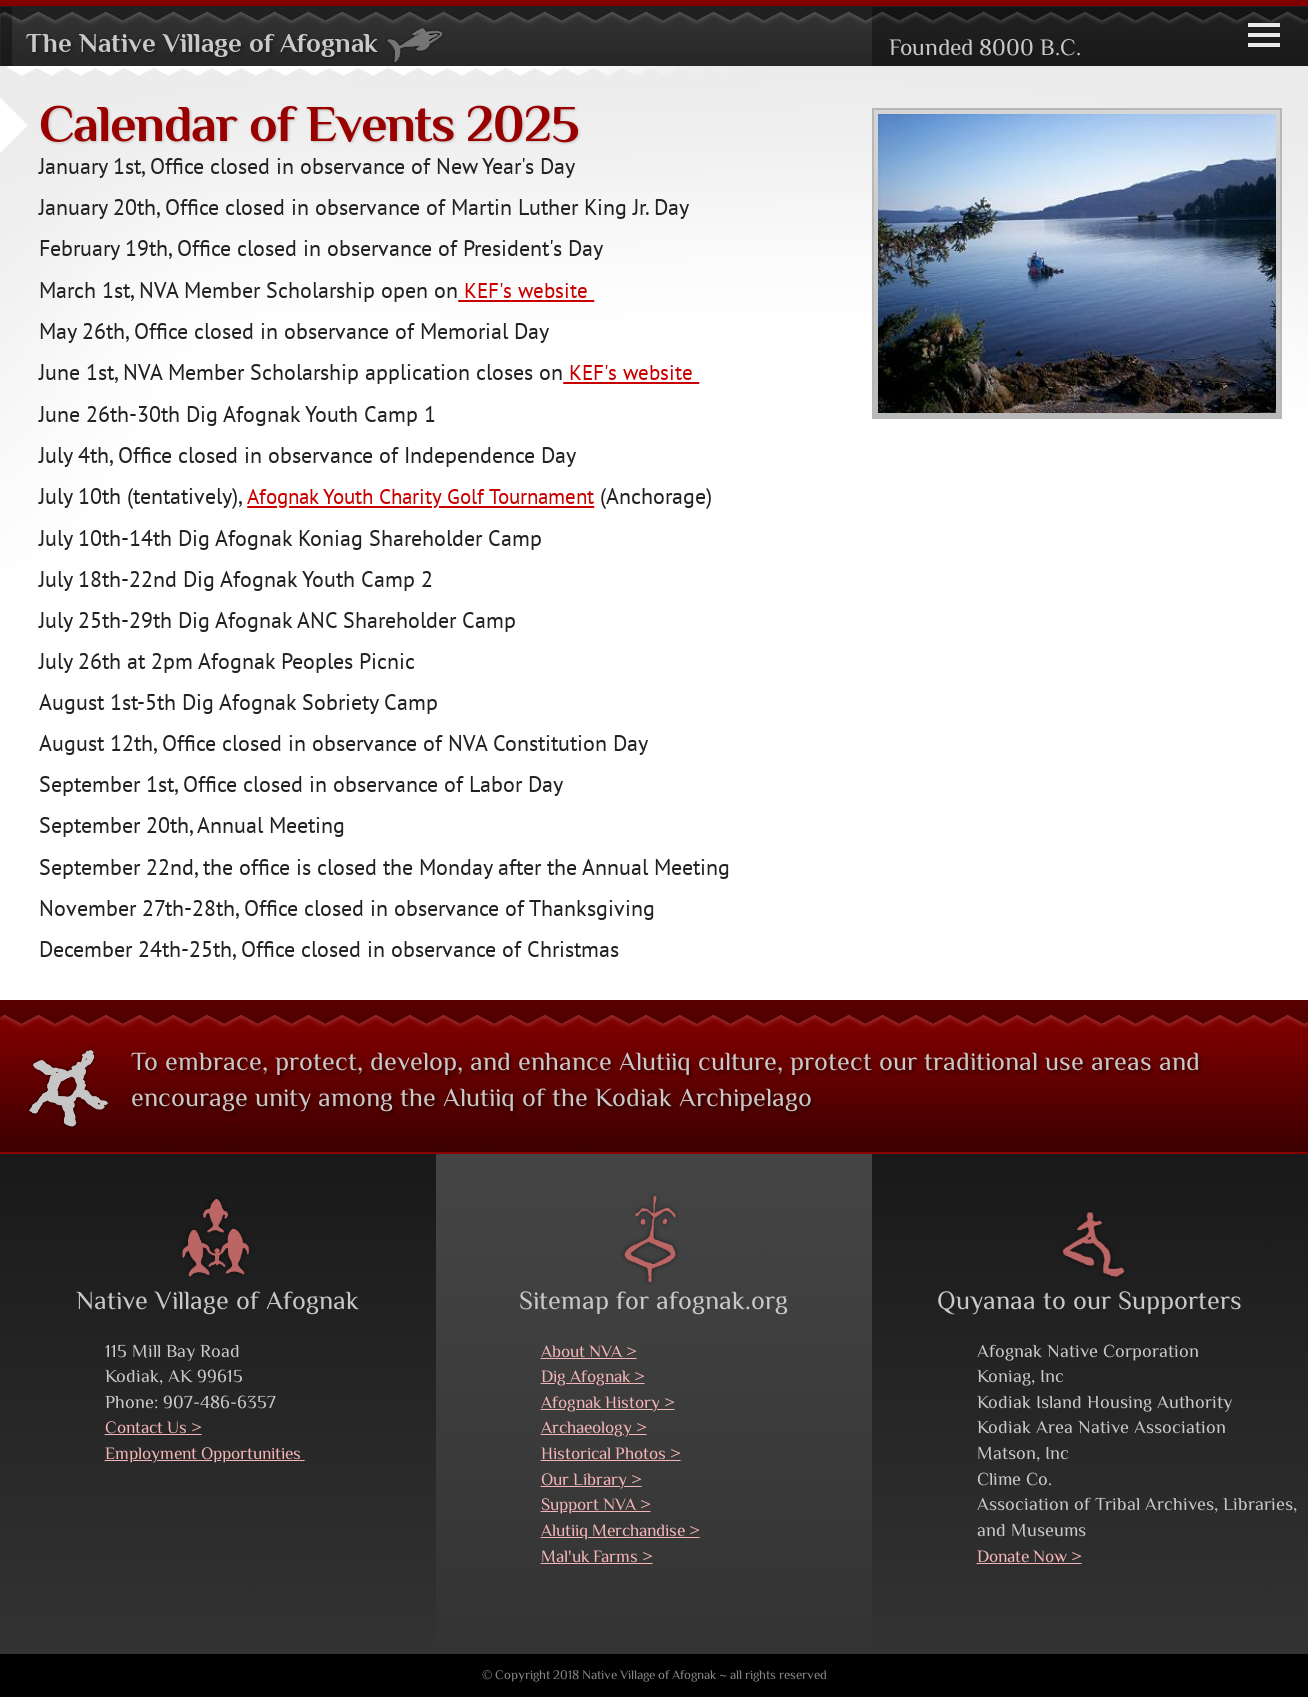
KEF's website (527, 289)
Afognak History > (613, 1402)
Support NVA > (600, 1504)
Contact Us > (157, 1427)
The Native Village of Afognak (246, 45)
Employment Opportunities (213, 1453)
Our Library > (595, 1478)
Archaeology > (598, 1427)
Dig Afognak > (597, 1376)
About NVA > (593, 1350)
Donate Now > (1034, 1555)
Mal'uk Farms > (601, 1555)
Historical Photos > (616, 1453)
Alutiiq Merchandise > (628, 1530)
